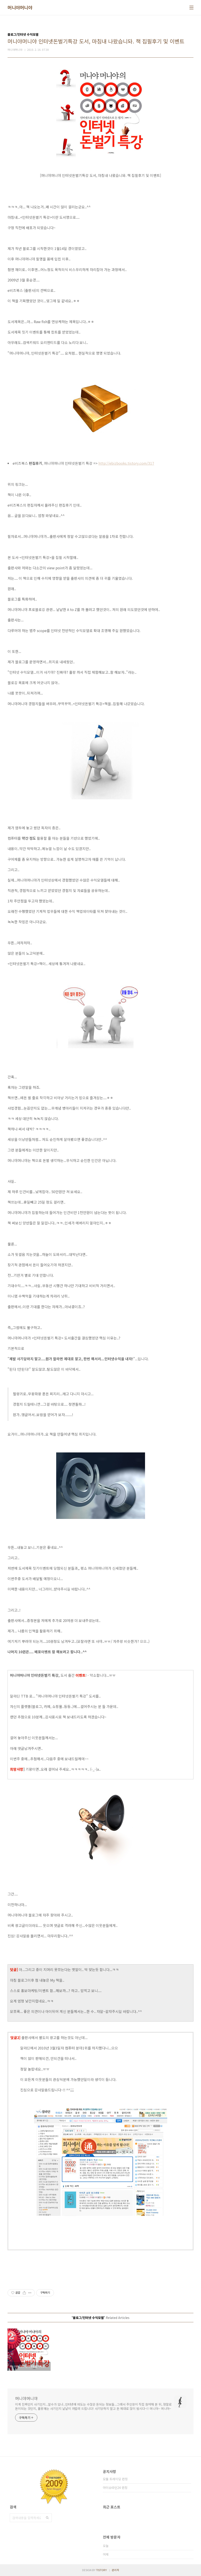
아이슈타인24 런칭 (115, 2487)
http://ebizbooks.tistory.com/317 (126, 463)
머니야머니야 (20, 7)
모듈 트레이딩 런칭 (115, 2479)
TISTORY (101, 2570)
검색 (47, 2518)
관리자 (115, 2570)
